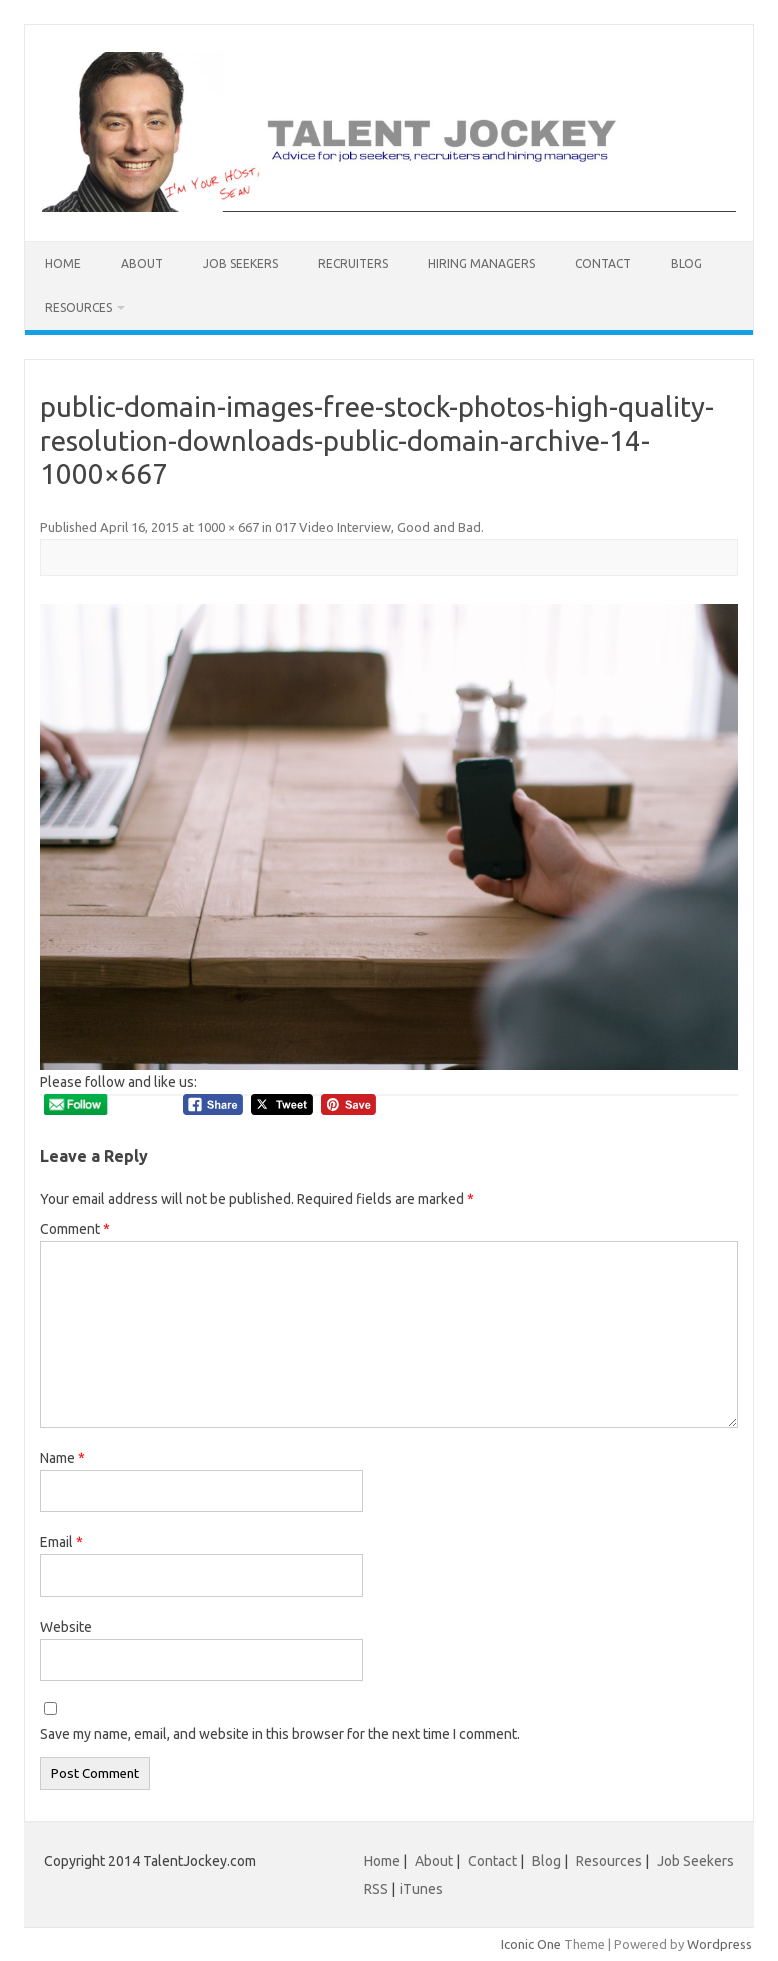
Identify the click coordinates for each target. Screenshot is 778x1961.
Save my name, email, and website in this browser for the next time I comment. (280, 1734)
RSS (376, 1889)
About (142, 263)
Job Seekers (240, 263)
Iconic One (531, 1944)
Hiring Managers (481, 263)
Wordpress (719, 1944)
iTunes (421, 1889)
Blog (686, 263)
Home (63, 263)
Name (62, 1458)
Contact (603, 263)
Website (66, 1627)
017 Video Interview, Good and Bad (378, 527)
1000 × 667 (228, 527)
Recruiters (353, 263)
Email (61, 1542)
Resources (78, 307)
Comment (75, 1229)
